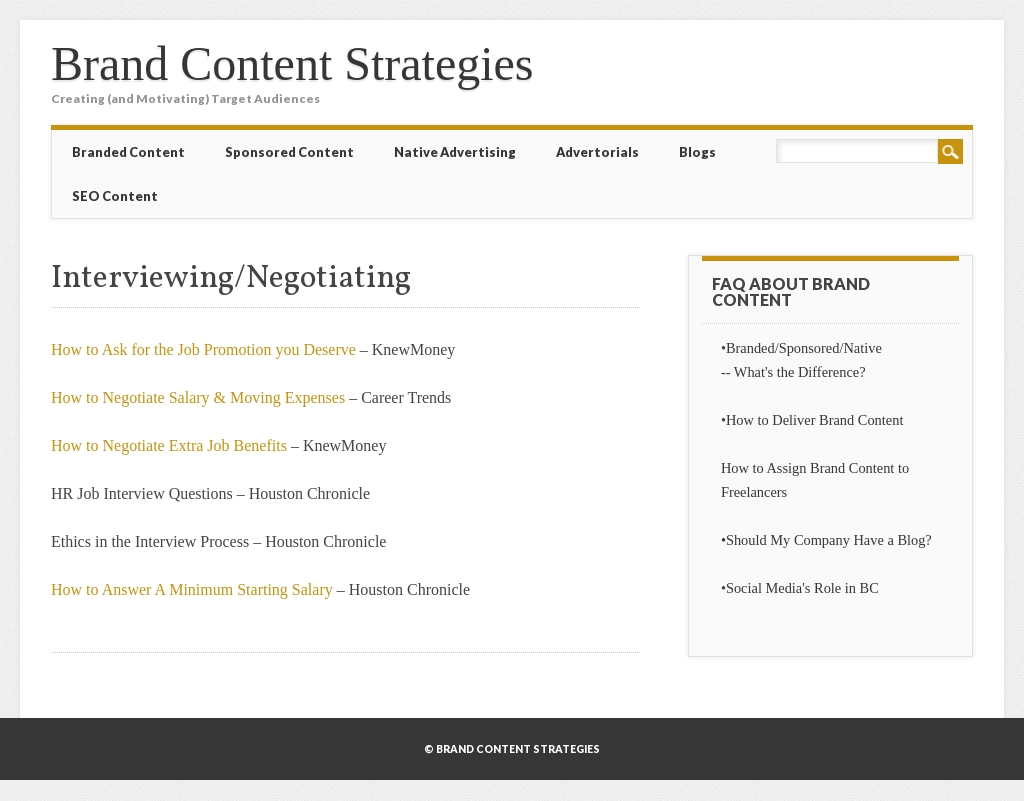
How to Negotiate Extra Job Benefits (169, 445)
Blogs (697, 152)
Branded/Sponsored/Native (804, 348)
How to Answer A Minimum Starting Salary (192, 589)
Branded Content (128, 152)
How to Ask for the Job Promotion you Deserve (203, 349)
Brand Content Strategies (292, 63)
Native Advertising (455, 152)
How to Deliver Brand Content (814, 420)
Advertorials (597, 152)
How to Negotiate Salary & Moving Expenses (198, 397)
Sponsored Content (289, 152)
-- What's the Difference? (793, 372)
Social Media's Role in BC (802, 588)
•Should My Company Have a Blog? (826, 540)
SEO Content (115, 196)
